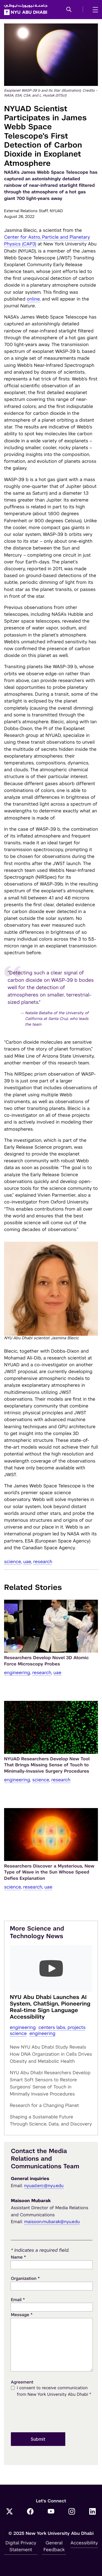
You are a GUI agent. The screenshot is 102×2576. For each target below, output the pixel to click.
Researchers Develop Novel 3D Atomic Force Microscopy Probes (46, 1661)
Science (12, 1562)
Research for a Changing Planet (44, 2105)
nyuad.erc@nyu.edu (44, 2185)
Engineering (17, 1673)
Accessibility (84, 2543)
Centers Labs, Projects (61, 2027)
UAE (27, 1562)
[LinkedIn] (92, 2512)
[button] (69, 10)
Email (18, 2299)
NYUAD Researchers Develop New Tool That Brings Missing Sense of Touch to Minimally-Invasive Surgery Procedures (47, 1765)
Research (42, 1562)
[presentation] (52, 2415)
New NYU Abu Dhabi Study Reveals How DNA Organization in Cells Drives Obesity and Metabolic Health (51, 2054)
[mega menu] (93, 10)
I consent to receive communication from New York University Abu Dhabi (54, 2391)
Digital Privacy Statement (20, 2546)
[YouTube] (51, 2512)
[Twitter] (9, 2512)
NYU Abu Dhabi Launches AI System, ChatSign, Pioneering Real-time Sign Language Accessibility (50, 2006)
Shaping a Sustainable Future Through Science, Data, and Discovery (51, 2120)
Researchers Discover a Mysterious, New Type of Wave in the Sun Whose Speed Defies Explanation (49, 1872)
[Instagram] (71, 2512)
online (33, 299)
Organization (25, 2278)
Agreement (22, 2382)
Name (18, 2257)
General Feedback (54, 2546)
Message (22, 2314)
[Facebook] (30, 2512)
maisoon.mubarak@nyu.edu (52, 2221)
